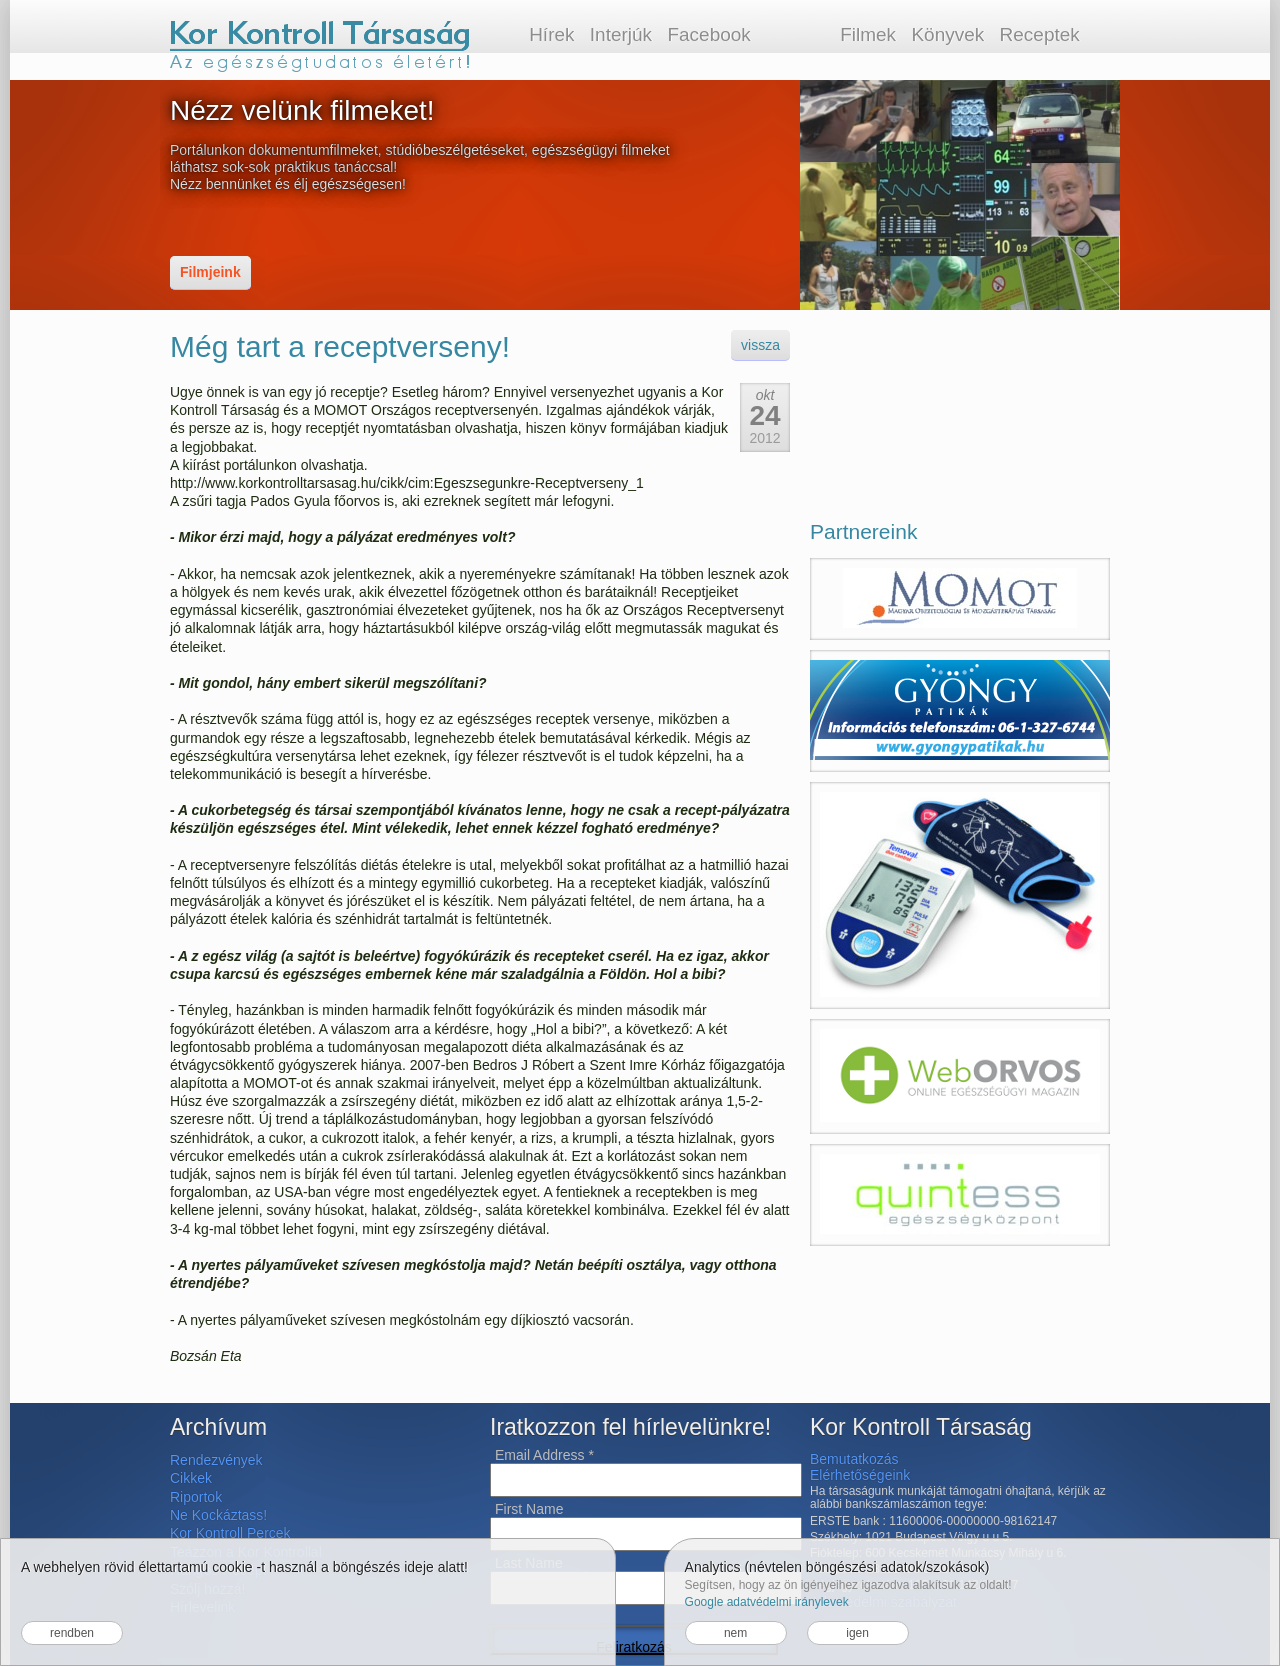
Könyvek (947, 34)
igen (857, 1633)
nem (735, 1633)
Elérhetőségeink (860, 1475)
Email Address (544, 1455)
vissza (760, 345)
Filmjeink (210, 272)
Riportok (196, 1497)
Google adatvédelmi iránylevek (767, 1602)
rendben (72, 1633)
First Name (529, 1509)
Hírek (551, 34)
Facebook (708, 34)
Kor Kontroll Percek (230, 1533)
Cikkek (191, 1478)
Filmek (868, 34)
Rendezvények (216, 1460)
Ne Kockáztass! (218, 1515)
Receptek (1040, 34)
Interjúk (621, 34)
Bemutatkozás (854, 1459)
